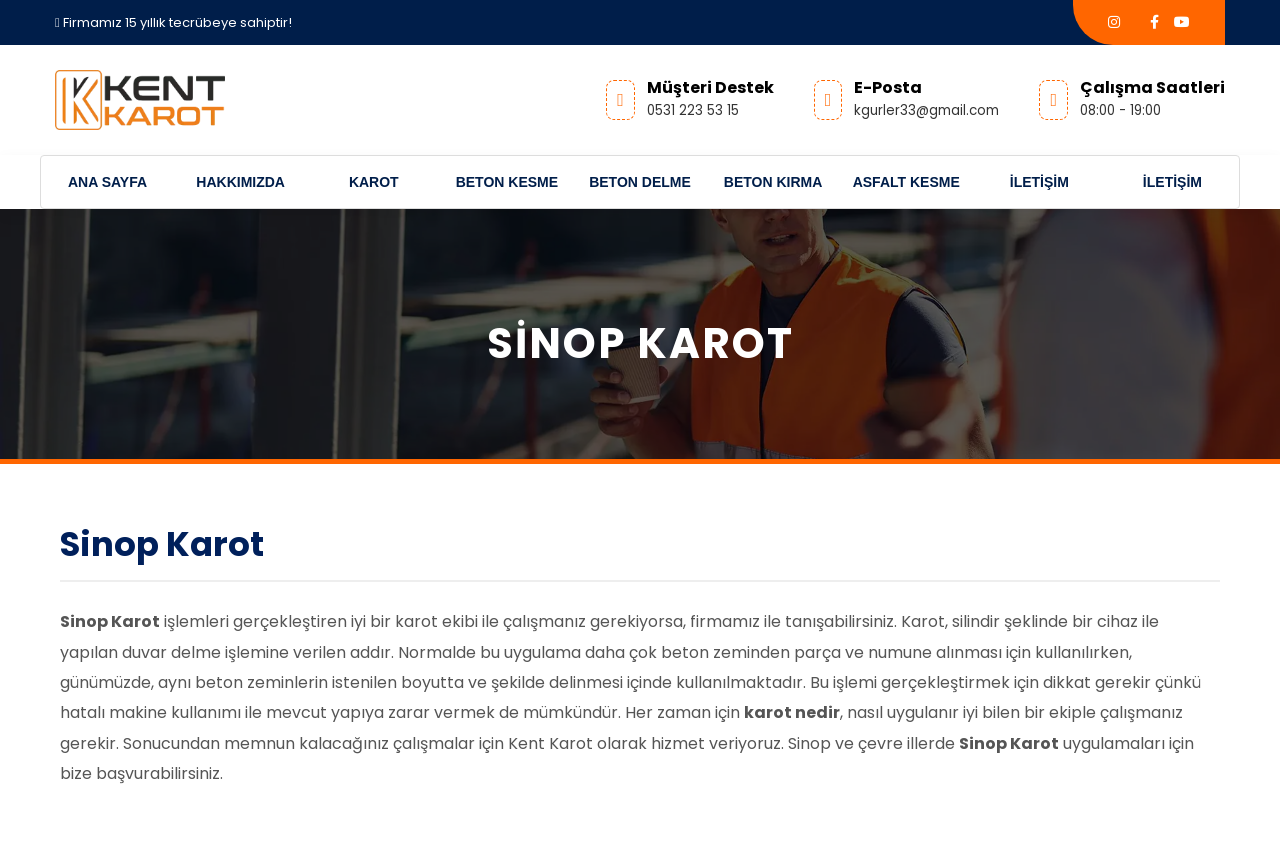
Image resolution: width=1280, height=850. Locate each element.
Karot (374, 182)
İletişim (1039, 182)
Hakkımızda (240, 182)
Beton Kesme (507, 182)
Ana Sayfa (107, 182)
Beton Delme (640, 182)
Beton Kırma (773, 182)
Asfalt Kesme (906, 182)
